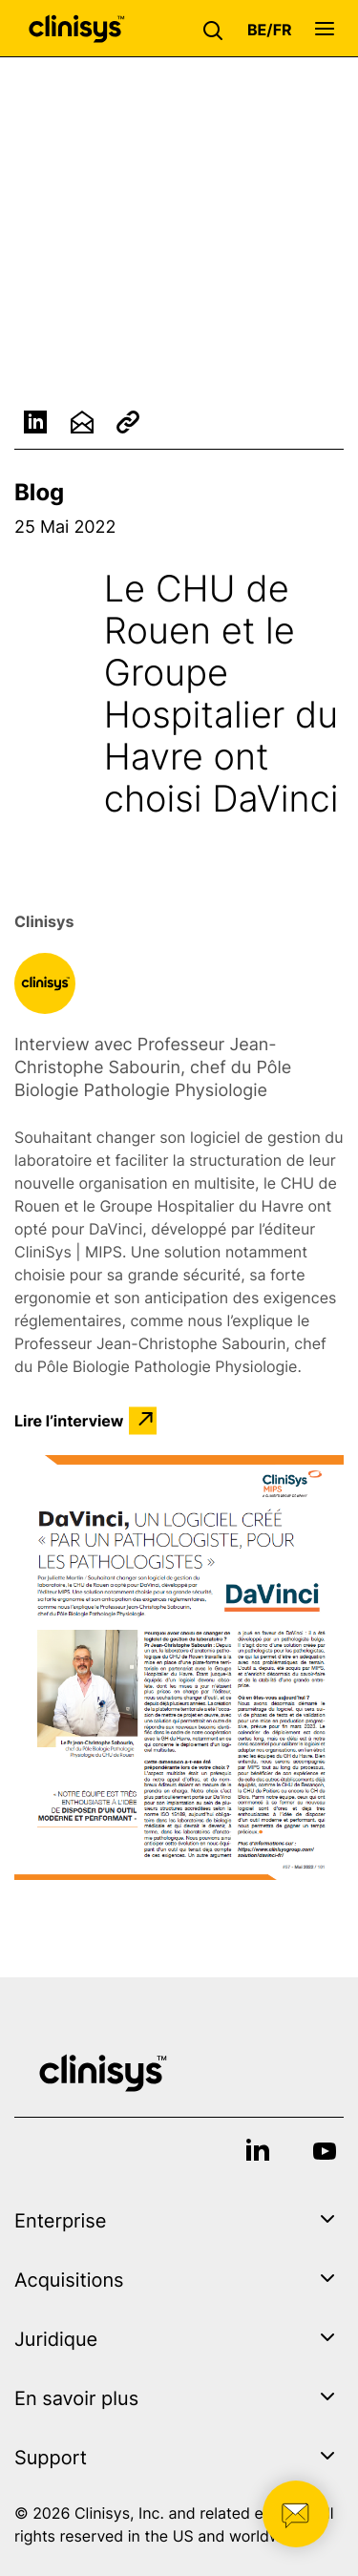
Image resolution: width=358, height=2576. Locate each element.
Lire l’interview (68, 1420)
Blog (39, 492)
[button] (217, 28)
